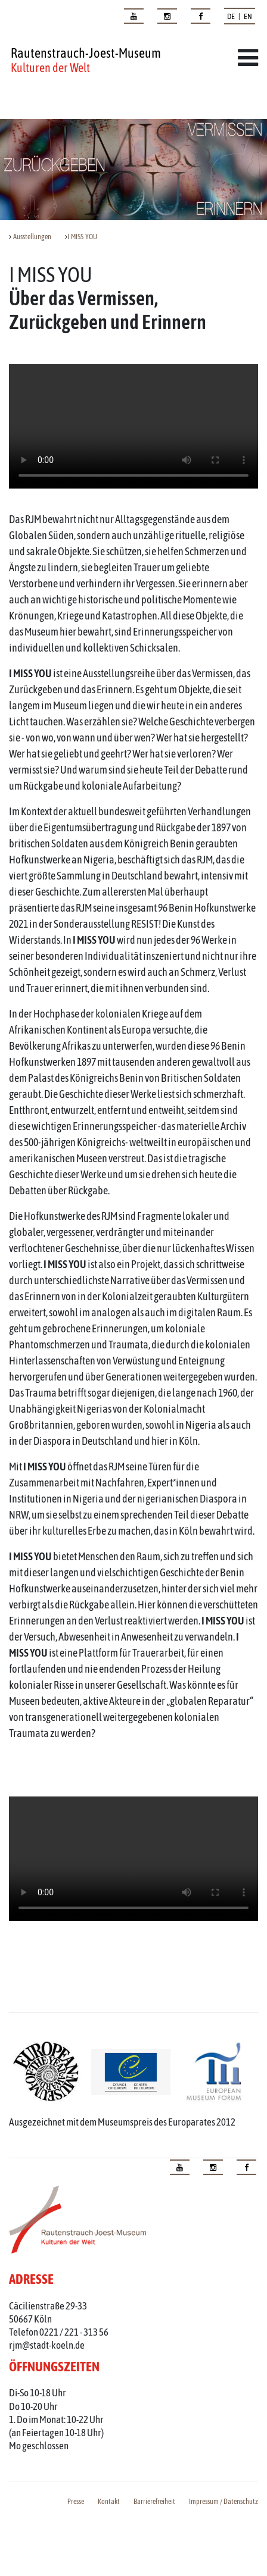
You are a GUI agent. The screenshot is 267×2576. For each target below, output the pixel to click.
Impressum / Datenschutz (223, 2501)
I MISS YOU (82, 236)
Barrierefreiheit (154, 2501)
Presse (75, 2501)
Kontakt (109, 2501)
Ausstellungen (32, 236)
